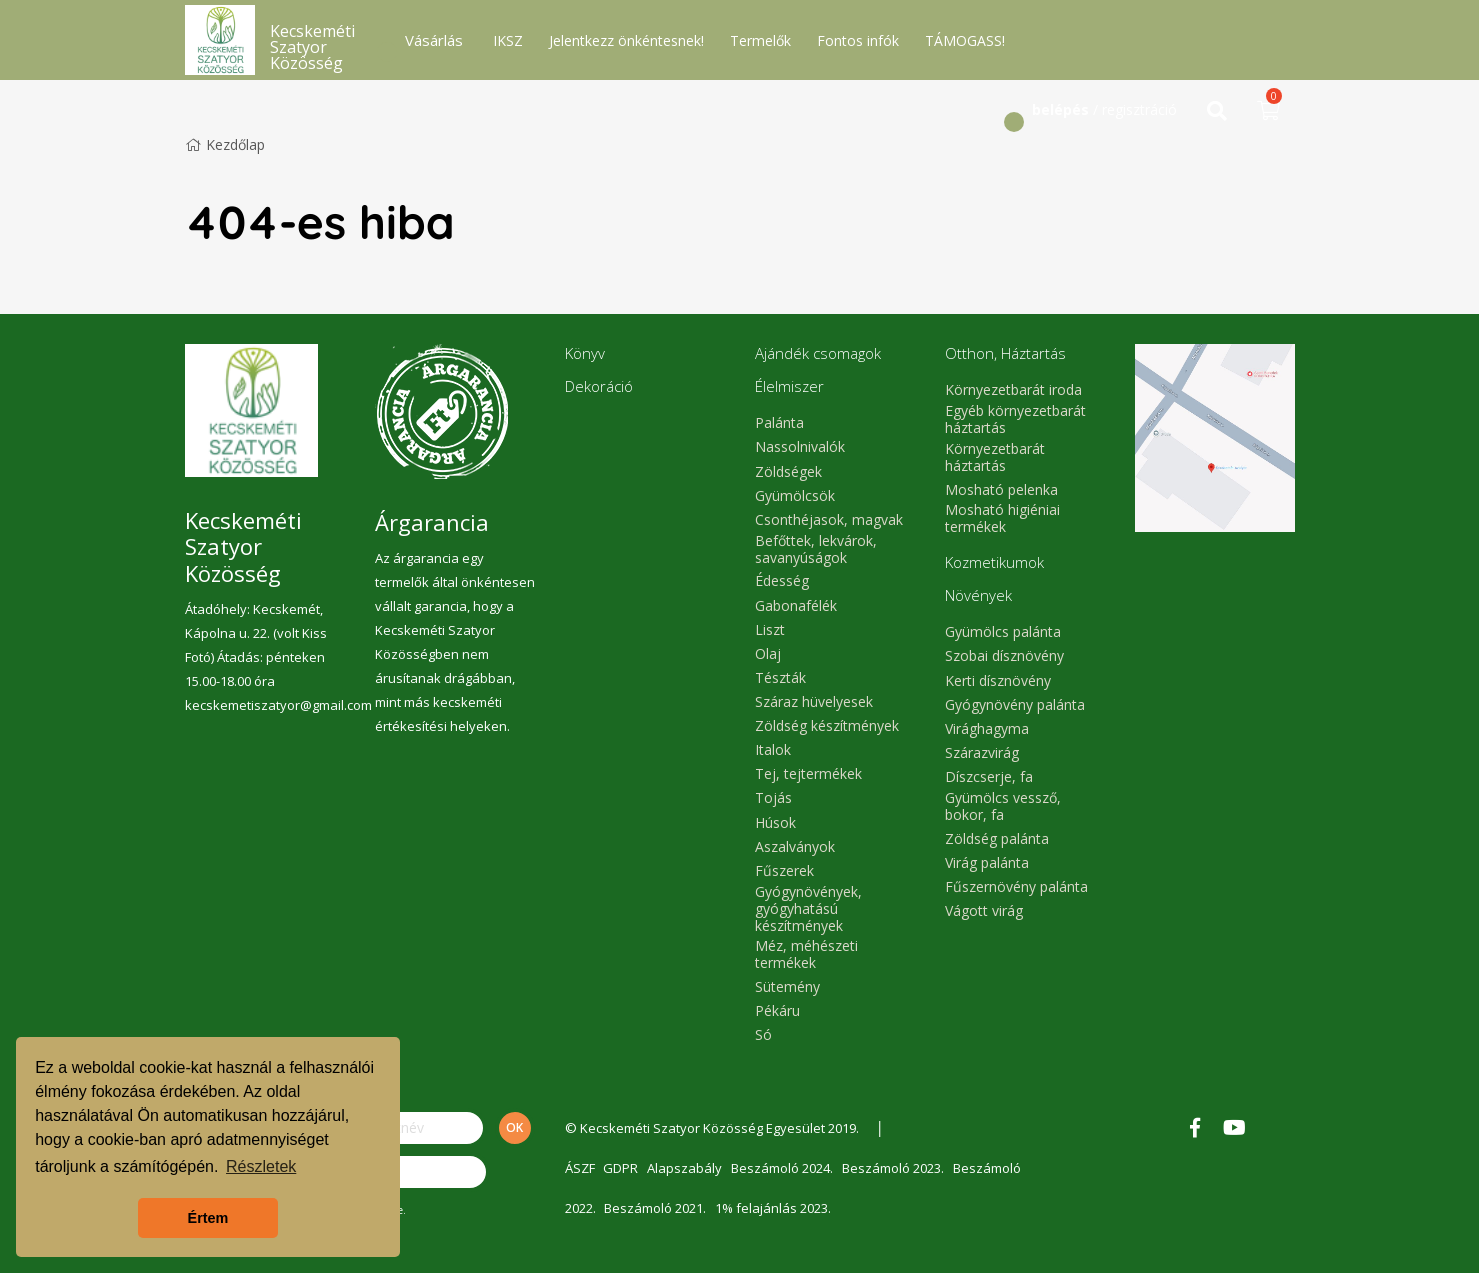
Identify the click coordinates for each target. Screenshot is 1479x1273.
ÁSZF (580, 1168)
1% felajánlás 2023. (776, 1208)
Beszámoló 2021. (657, 1208)
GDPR (622, 1168)
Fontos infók (858, 40)
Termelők (760, 40)
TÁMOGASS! (965, 40)
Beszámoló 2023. (898, 1168)
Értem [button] (208, 1218)
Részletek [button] (261, 1166)
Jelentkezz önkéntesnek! (626, 40)
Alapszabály (687, 1168)
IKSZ (508, 40)
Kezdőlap (225, 144)
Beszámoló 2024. (786, 1168)
